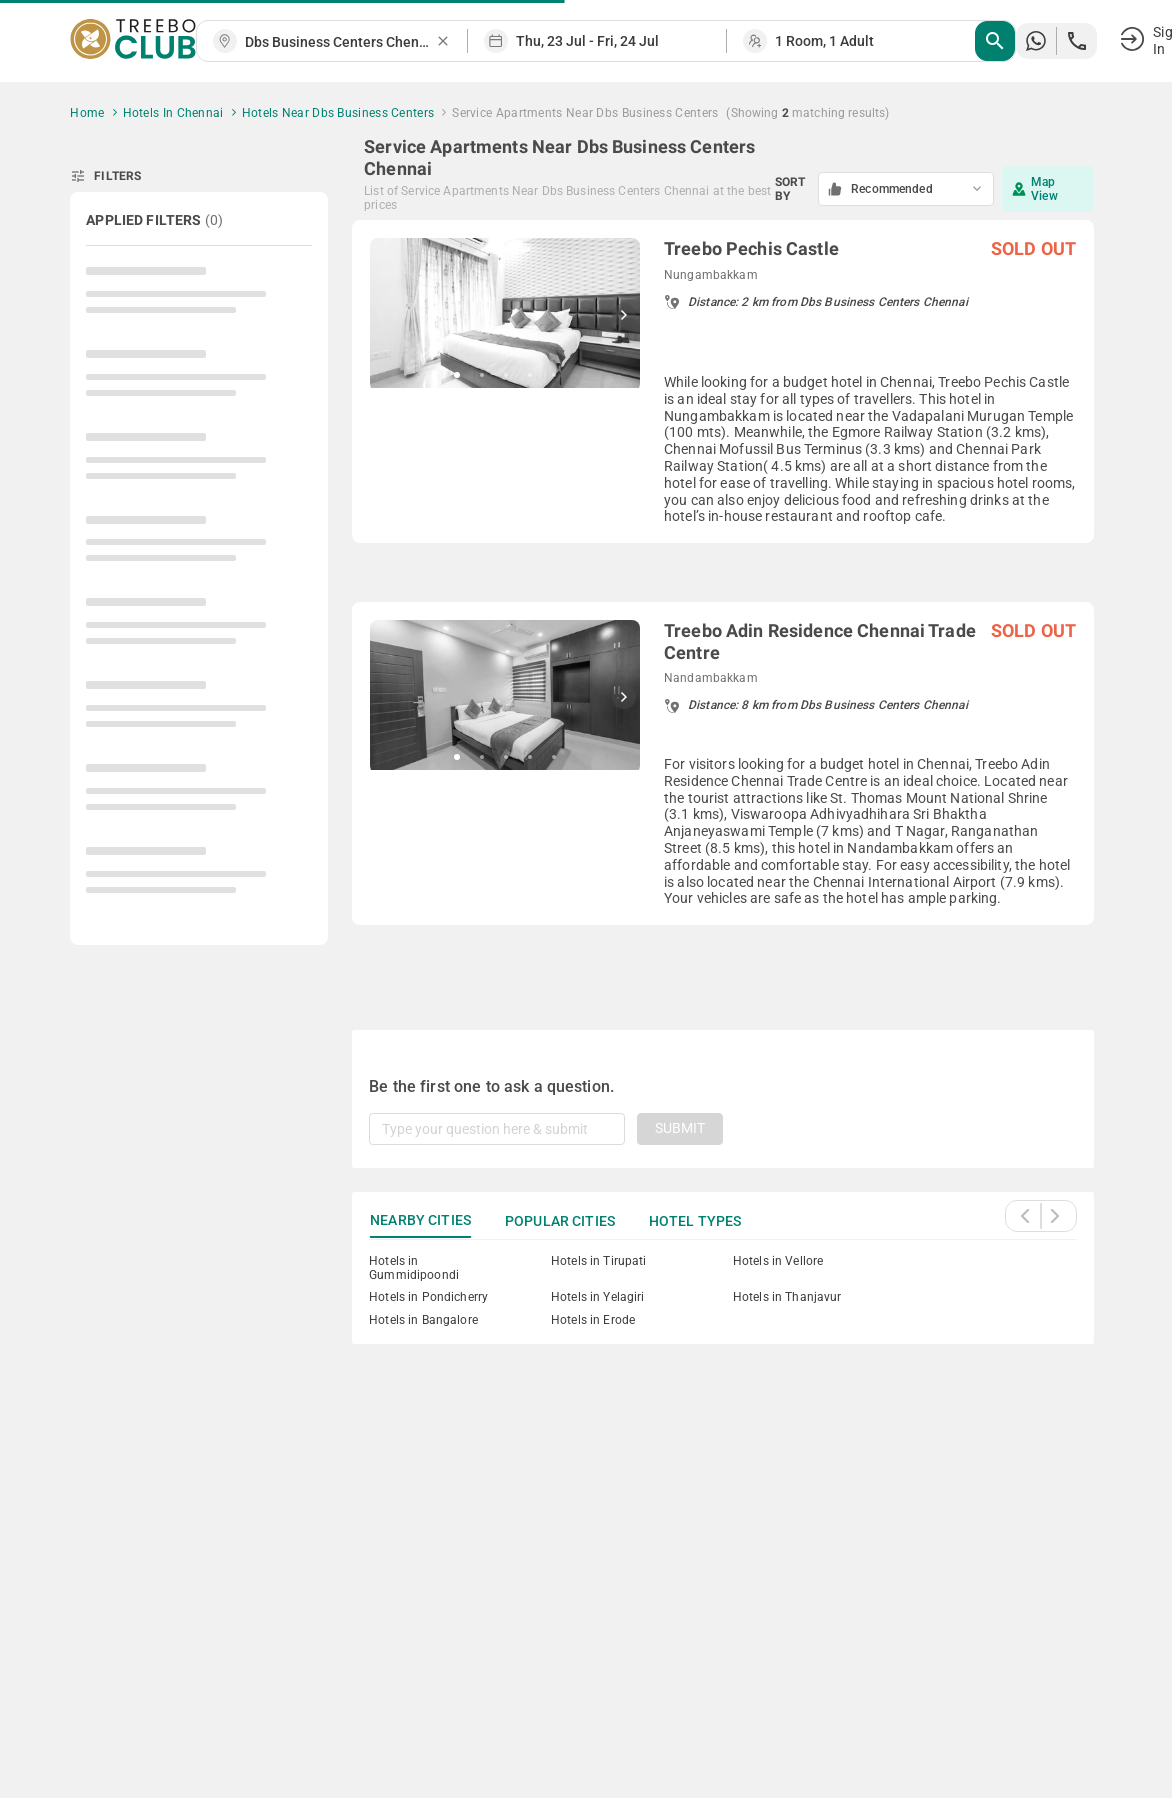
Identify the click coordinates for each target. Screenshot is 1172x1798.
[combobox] (340, 42)
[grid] (723, 601)
